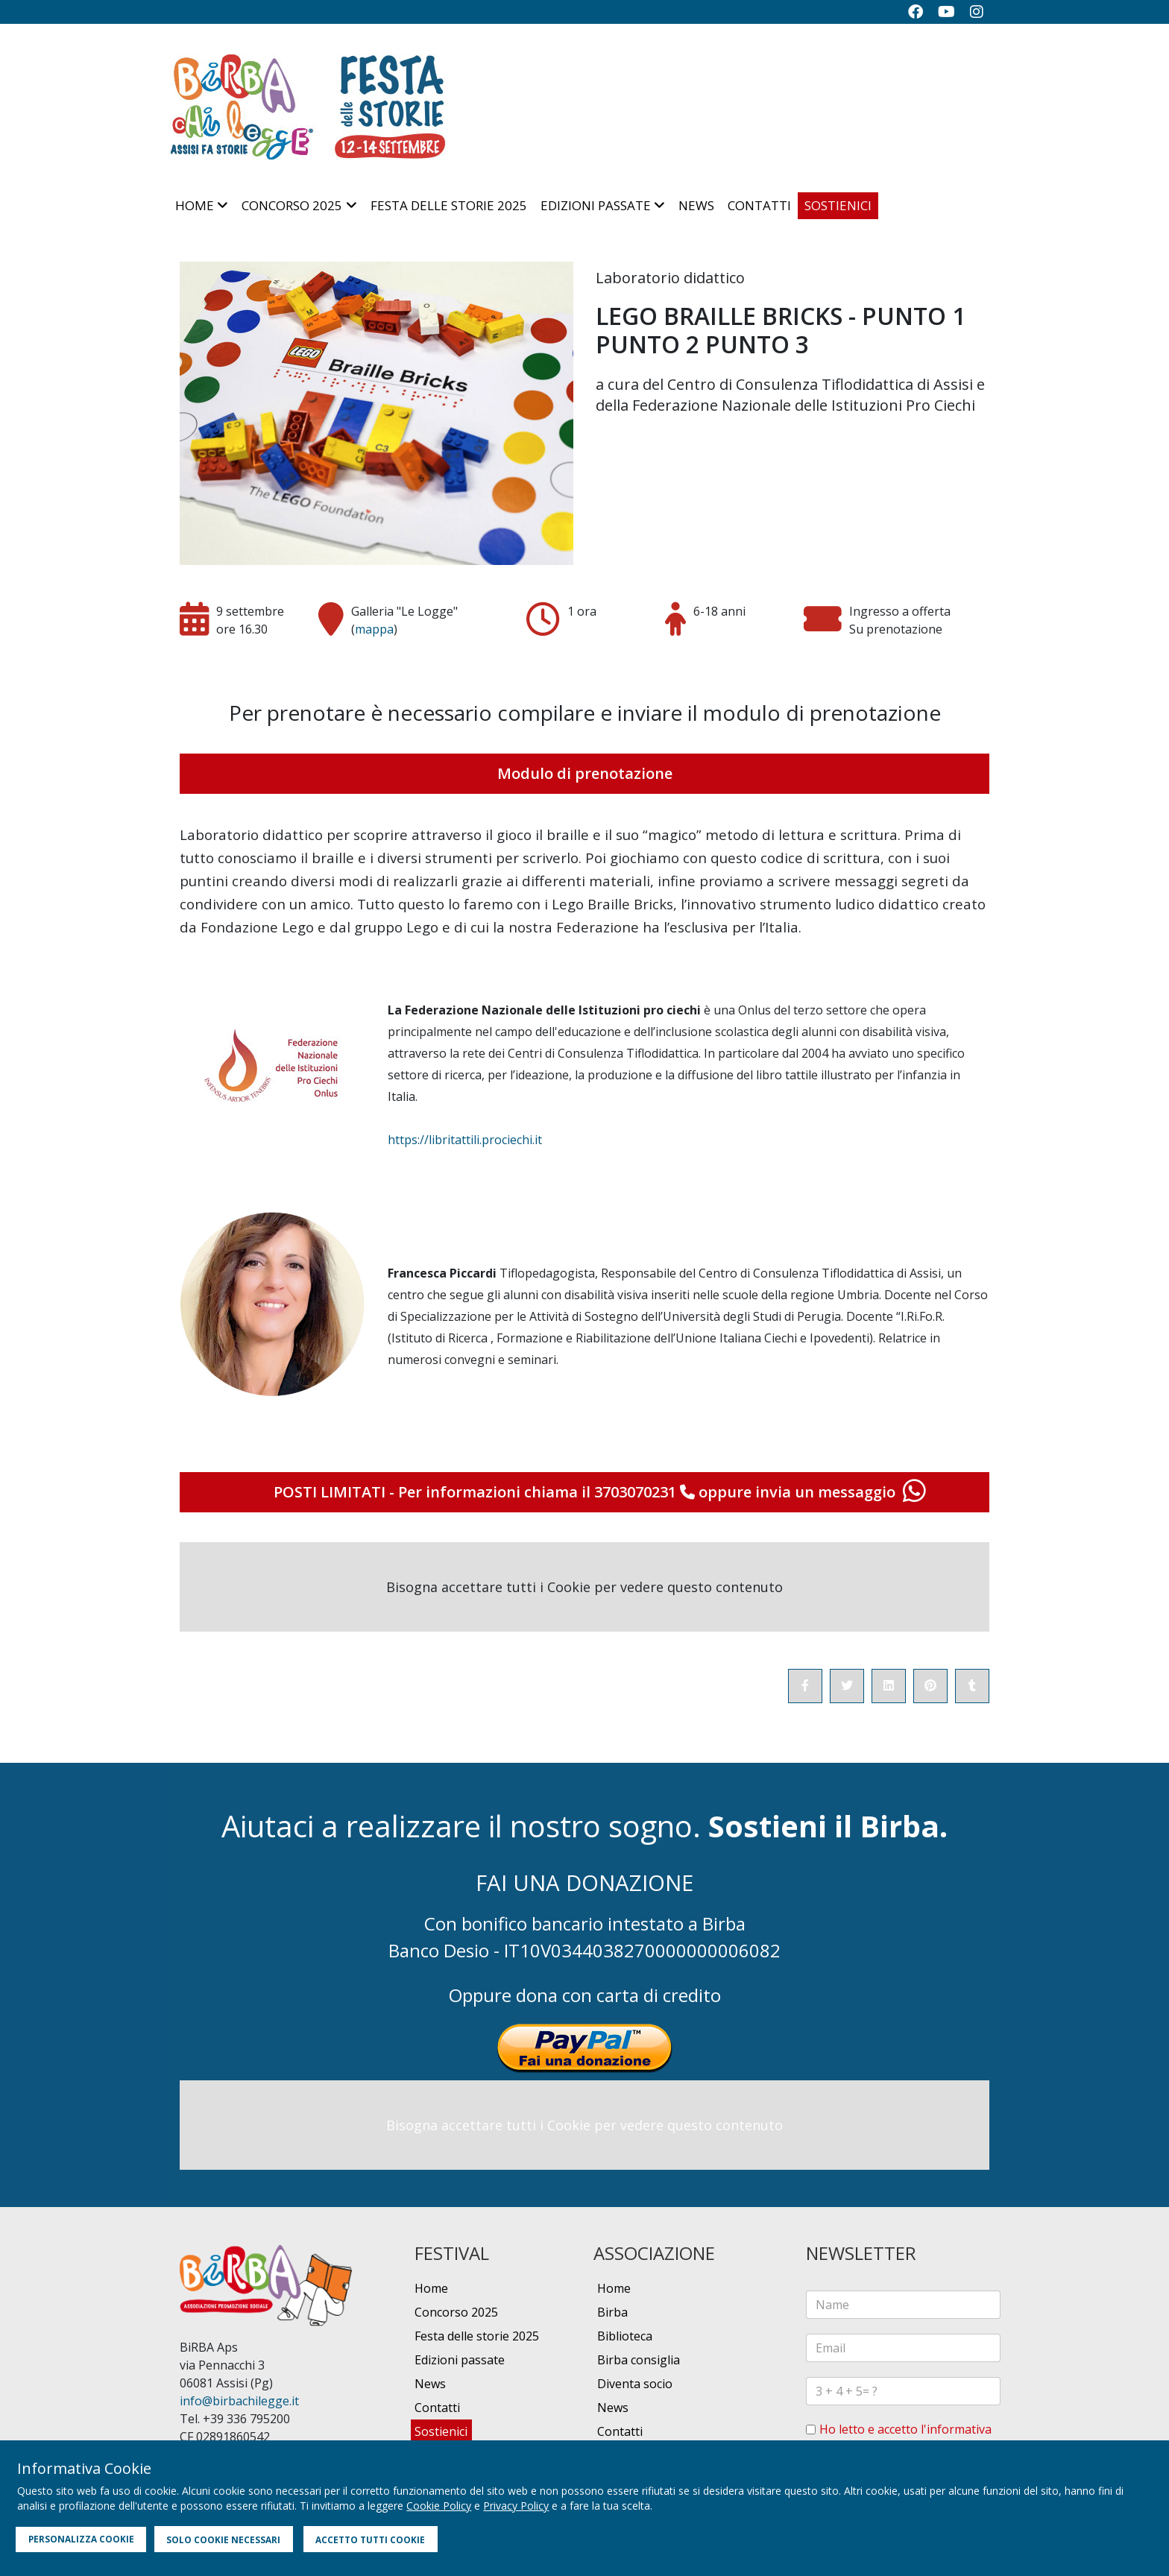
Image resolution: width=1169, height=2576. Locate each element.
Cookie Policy (438, 2505)
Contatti (759, 205)
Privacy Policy (516, 2505)
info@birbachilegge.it (239, 2401)
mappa (374, 629)
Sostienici (838, 205)
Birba (612, 2312)
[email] (903, 2348)
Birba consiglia (638, 2360)
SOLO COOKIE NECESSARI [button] (223, 2539)
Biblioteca (624, 2336)
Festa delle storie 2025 (449, 205)
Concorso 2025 (292, 205)
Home (194, 205)
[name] (903, 2305)
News (696, 205)
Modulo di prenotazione (584, 773)
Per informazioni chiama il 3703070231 (548, 1492)
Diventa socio (634, 2383)
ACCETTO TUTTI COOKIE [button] (370, 2539)
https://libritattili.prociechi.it (465, 1139)
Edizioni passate (596, 205)
